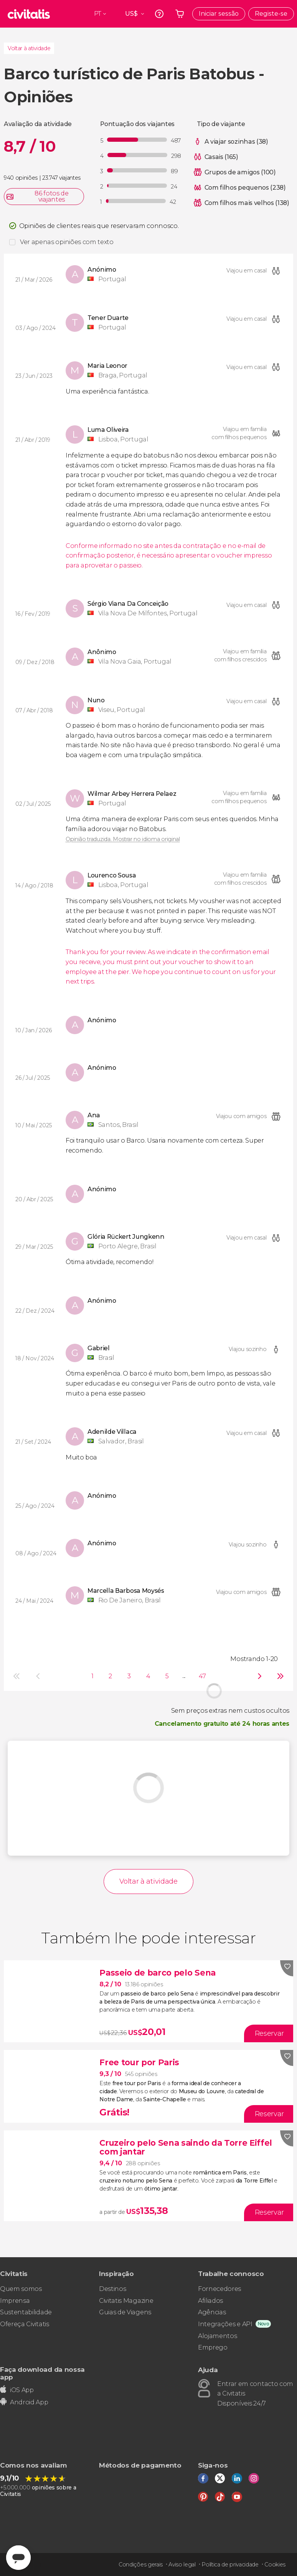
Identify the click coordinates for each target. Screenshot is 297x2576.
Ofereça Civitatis (24, 2324)
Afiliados (210, 2300)
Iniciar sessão (219, 13)
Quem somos (21, 2288)
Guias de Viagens (125, 2312)
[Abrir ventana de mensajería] (18, 2557)
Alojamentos (217, 2336)
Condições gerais (141, 2564)
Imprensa (15, 2300)
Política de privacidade (230, 2564)
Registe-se (271, 13)
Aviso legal (181, 2564)
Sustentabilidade (26, 2312)
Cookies (274, 2564)
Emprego (213, 2347)
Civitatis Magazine (126, 2300)
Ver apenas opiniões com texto (67, 242)
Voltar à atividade (29, 48)
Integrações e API (225, 2324)
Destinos (112, 2288)
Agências (212, 2312)
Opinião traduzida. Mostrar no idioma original (123, 839)
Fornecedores (219, 2288)
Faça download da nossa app (42, 2373)
